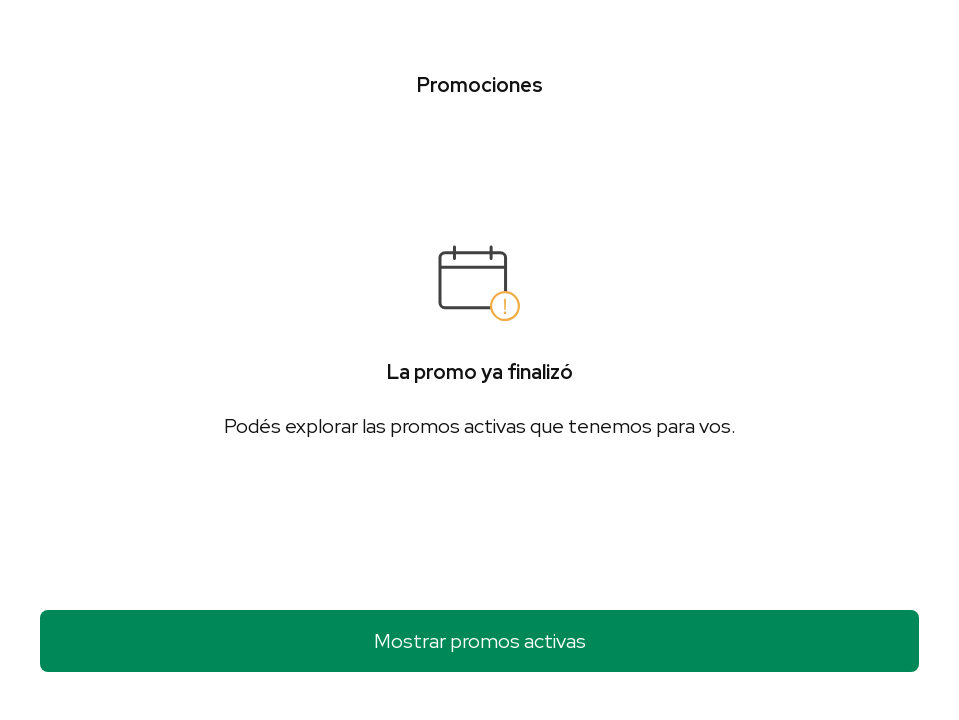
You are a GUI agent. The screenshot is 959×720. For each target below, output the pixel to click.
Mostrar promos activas (480, 641)
